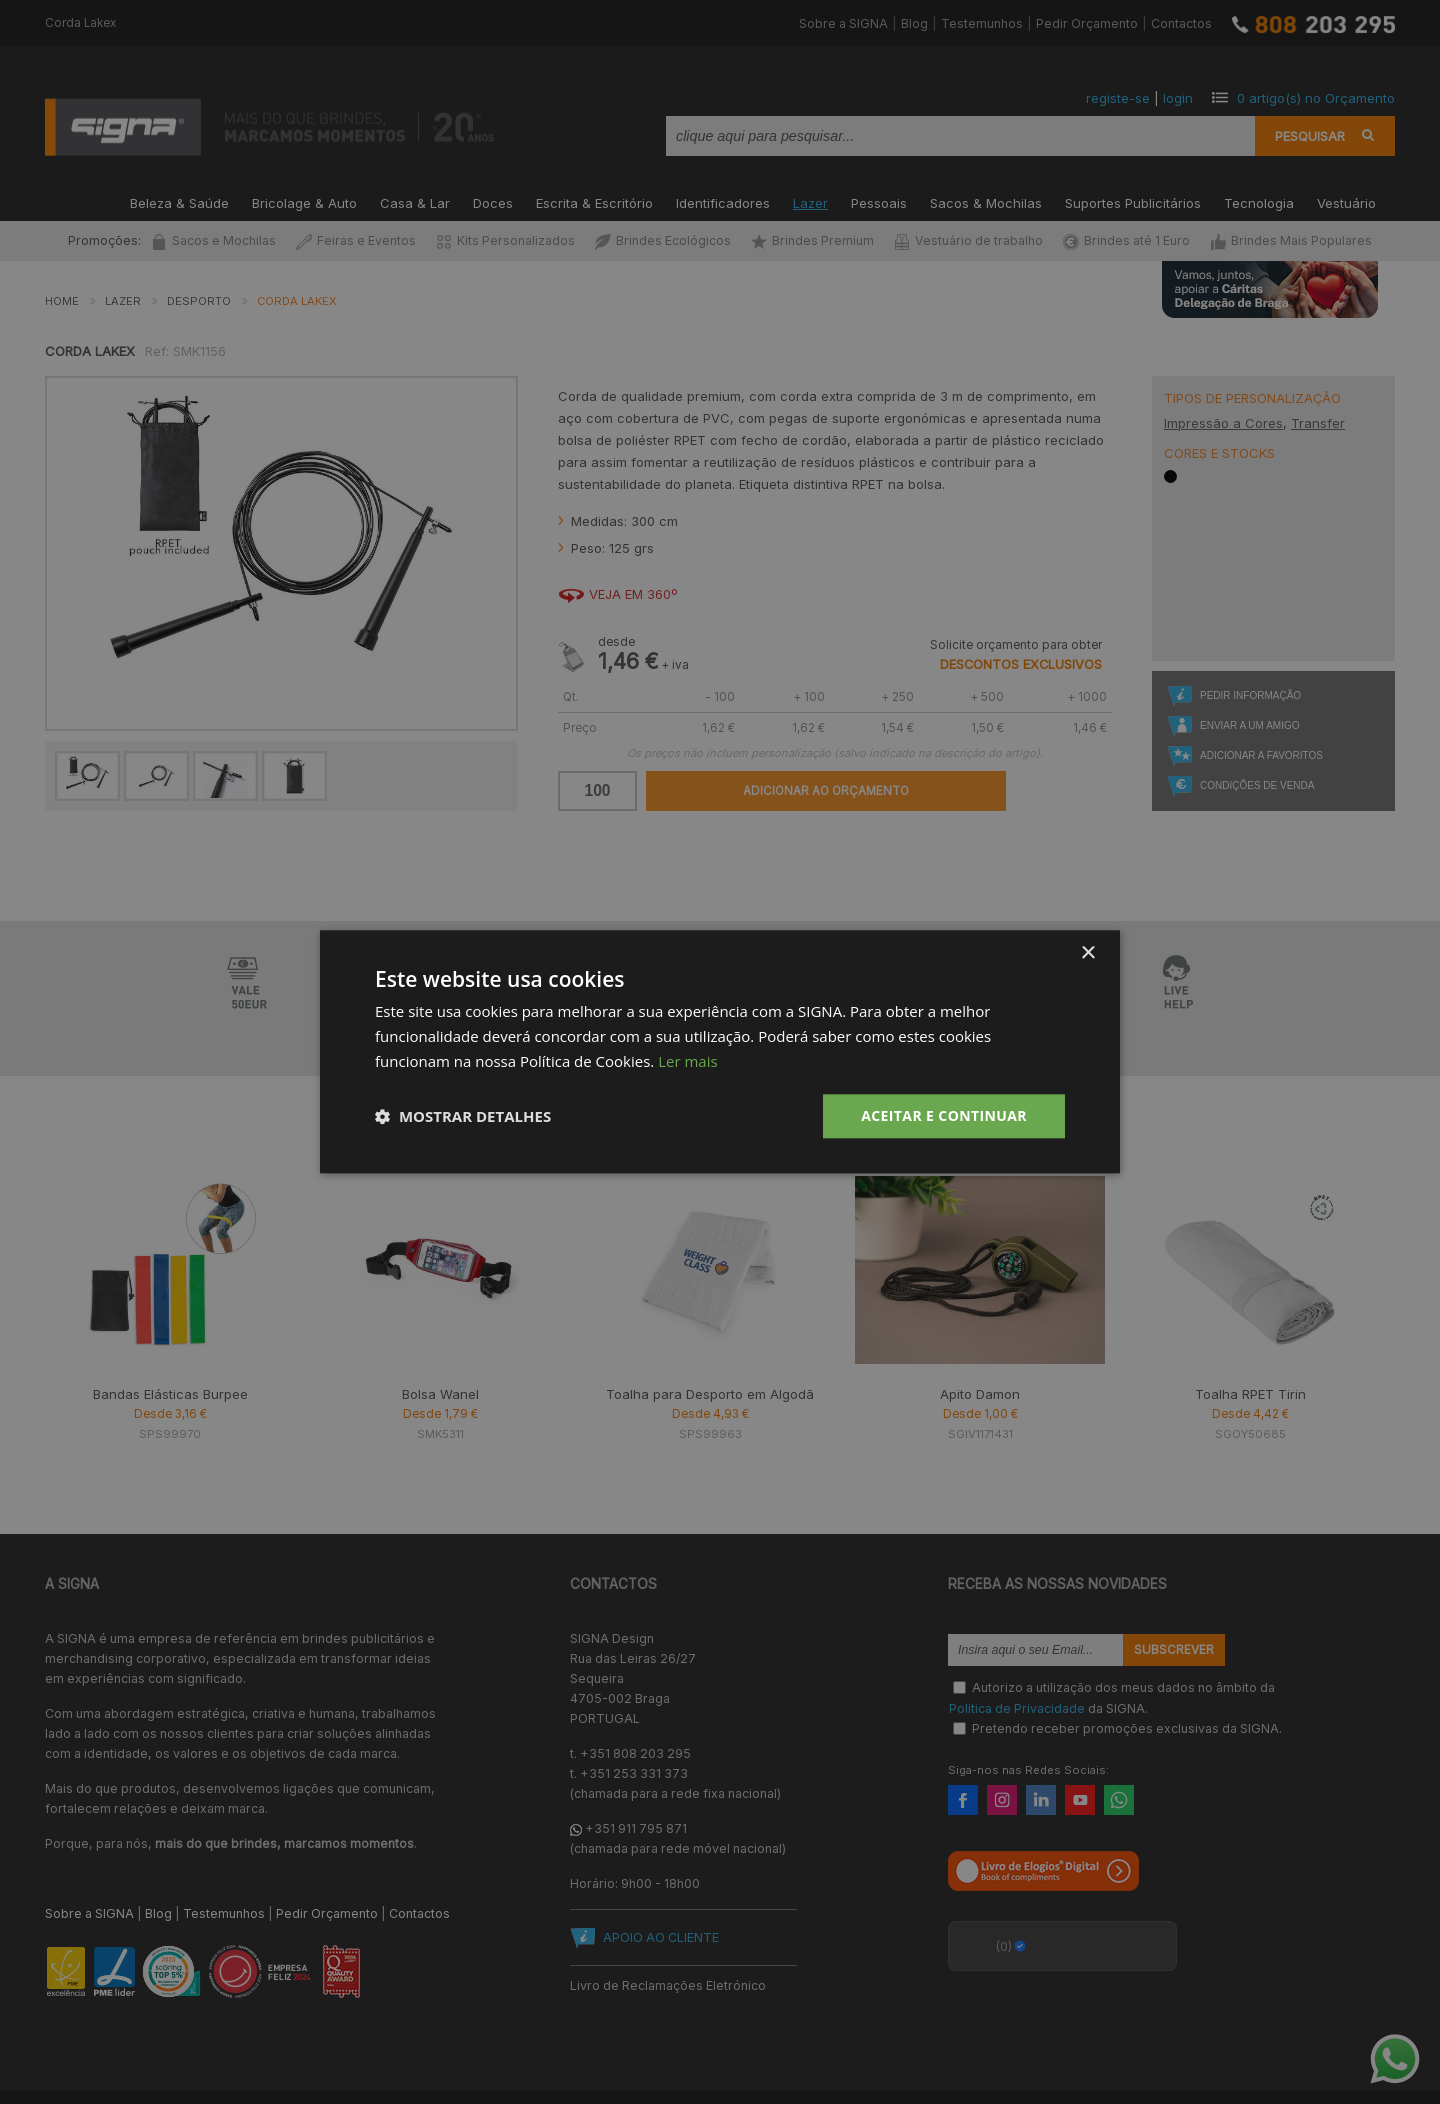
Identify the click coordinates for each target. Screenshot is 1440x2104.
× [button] (1087, 953)
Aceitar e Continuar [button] (944, 1115)
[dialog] (720, 1051)
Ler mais (687, 1061)
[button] (463, 1116)
